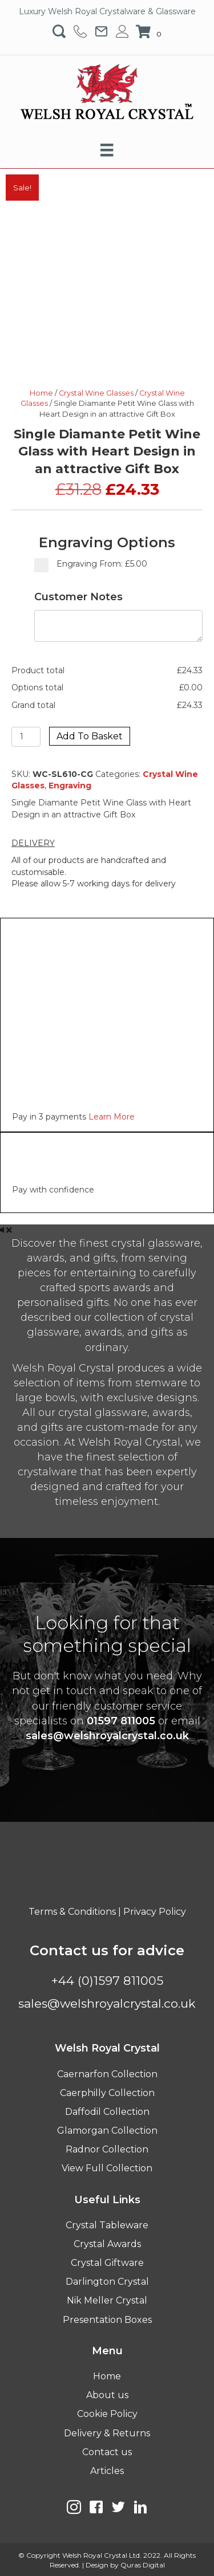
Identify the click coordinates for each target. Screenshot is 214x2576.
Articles (107, 2470)
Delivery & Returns (107, 2433)
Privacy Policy (154, 1911)
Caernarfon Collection (107, 2074)
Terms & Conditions (72, 1911)
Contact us (107, 2452)
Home (41, 393)
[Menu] (106, 150)
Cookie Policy (107, 2413)
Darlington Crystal (107, 2281)
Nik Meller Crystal (107, 2300)
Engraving (70, 785)
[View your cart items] (150, 32)
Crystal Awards (107, 2244)
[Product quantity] (26, 737)
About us (107, 2395)
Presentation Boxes (107, 2319)
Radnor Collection (107, 2149)
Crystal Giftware (107, 2262)
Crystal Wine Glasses (96, 393)
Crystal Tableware (107, 2225)
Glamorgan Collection (107, 2130)
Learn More (111, 1117)
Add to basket (89, 736)
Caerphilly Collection (107, 2092)
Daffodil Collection (107, 2111)
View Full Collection (107, 2168)
